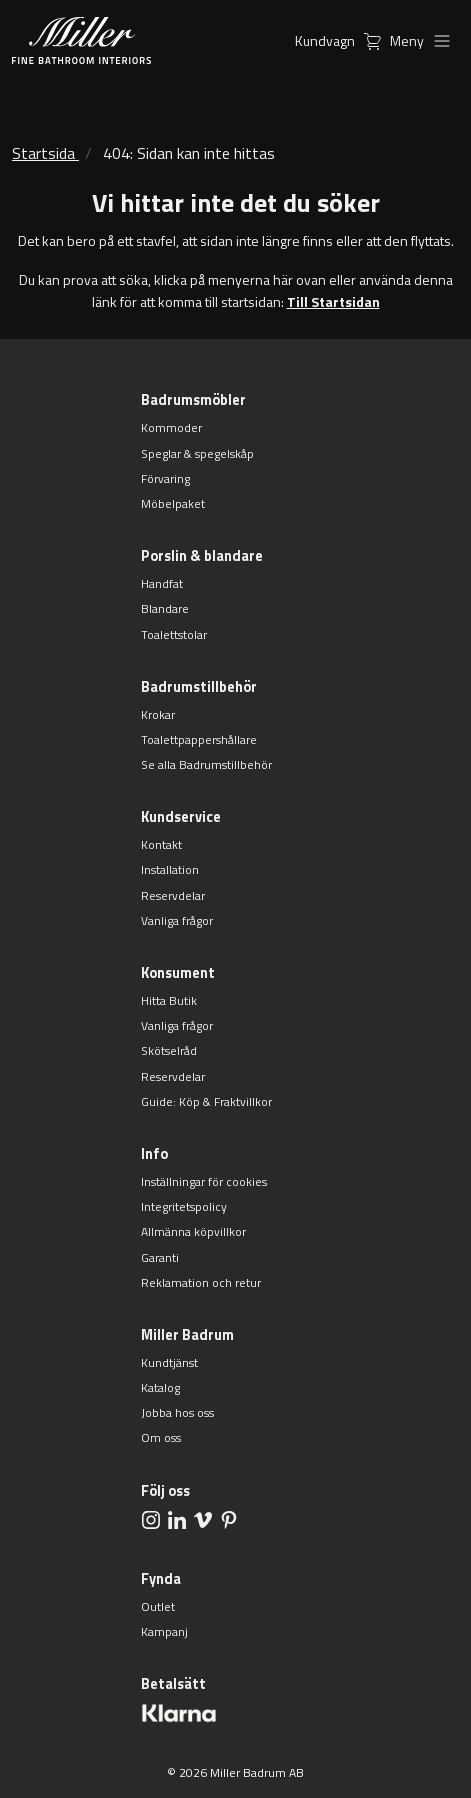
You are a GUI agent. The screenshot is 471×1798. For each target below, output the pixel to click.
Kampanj (164, 1631)
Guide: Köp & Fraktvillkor (206, 1101)
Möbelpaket (173, 503)
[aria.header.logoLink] (81, 40)
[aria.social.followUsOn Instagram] (151, 1519)
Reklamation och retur (201, 1282)
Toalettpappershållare (199, 739)
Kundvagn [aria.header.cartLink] (342, 40)
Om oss (161, 1437)
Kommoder (171, 427)
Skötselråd (169, 1050)
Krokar (158, 714)
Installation (170, 869)
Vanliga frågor (177, 920)
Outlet (158, 1606)
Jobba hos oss (177, 1412)
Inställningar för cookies (204, 1181)
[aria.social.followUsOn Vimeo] (203, 1519)
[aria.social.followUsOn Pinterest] (229, 1519)
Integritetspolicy (184, 1206)
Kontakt (161, 844)
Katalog (160, 1387)
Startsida (43, 153)
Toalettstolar (174, 634)
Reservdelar (173, 895)
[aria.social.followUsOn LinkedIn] (177, 1519)
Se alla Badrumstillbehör (206, 764)
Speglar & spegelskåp (197, 453)
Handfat (162, 583)
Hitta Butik (169, 1000)
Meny (424, 40)
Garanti (160, 1257)
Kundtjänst (169, 1362)
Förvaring (165, 478)
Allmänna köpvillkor (193, 1231)
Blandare (165, 608)
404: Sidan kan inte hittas (189, 153)
